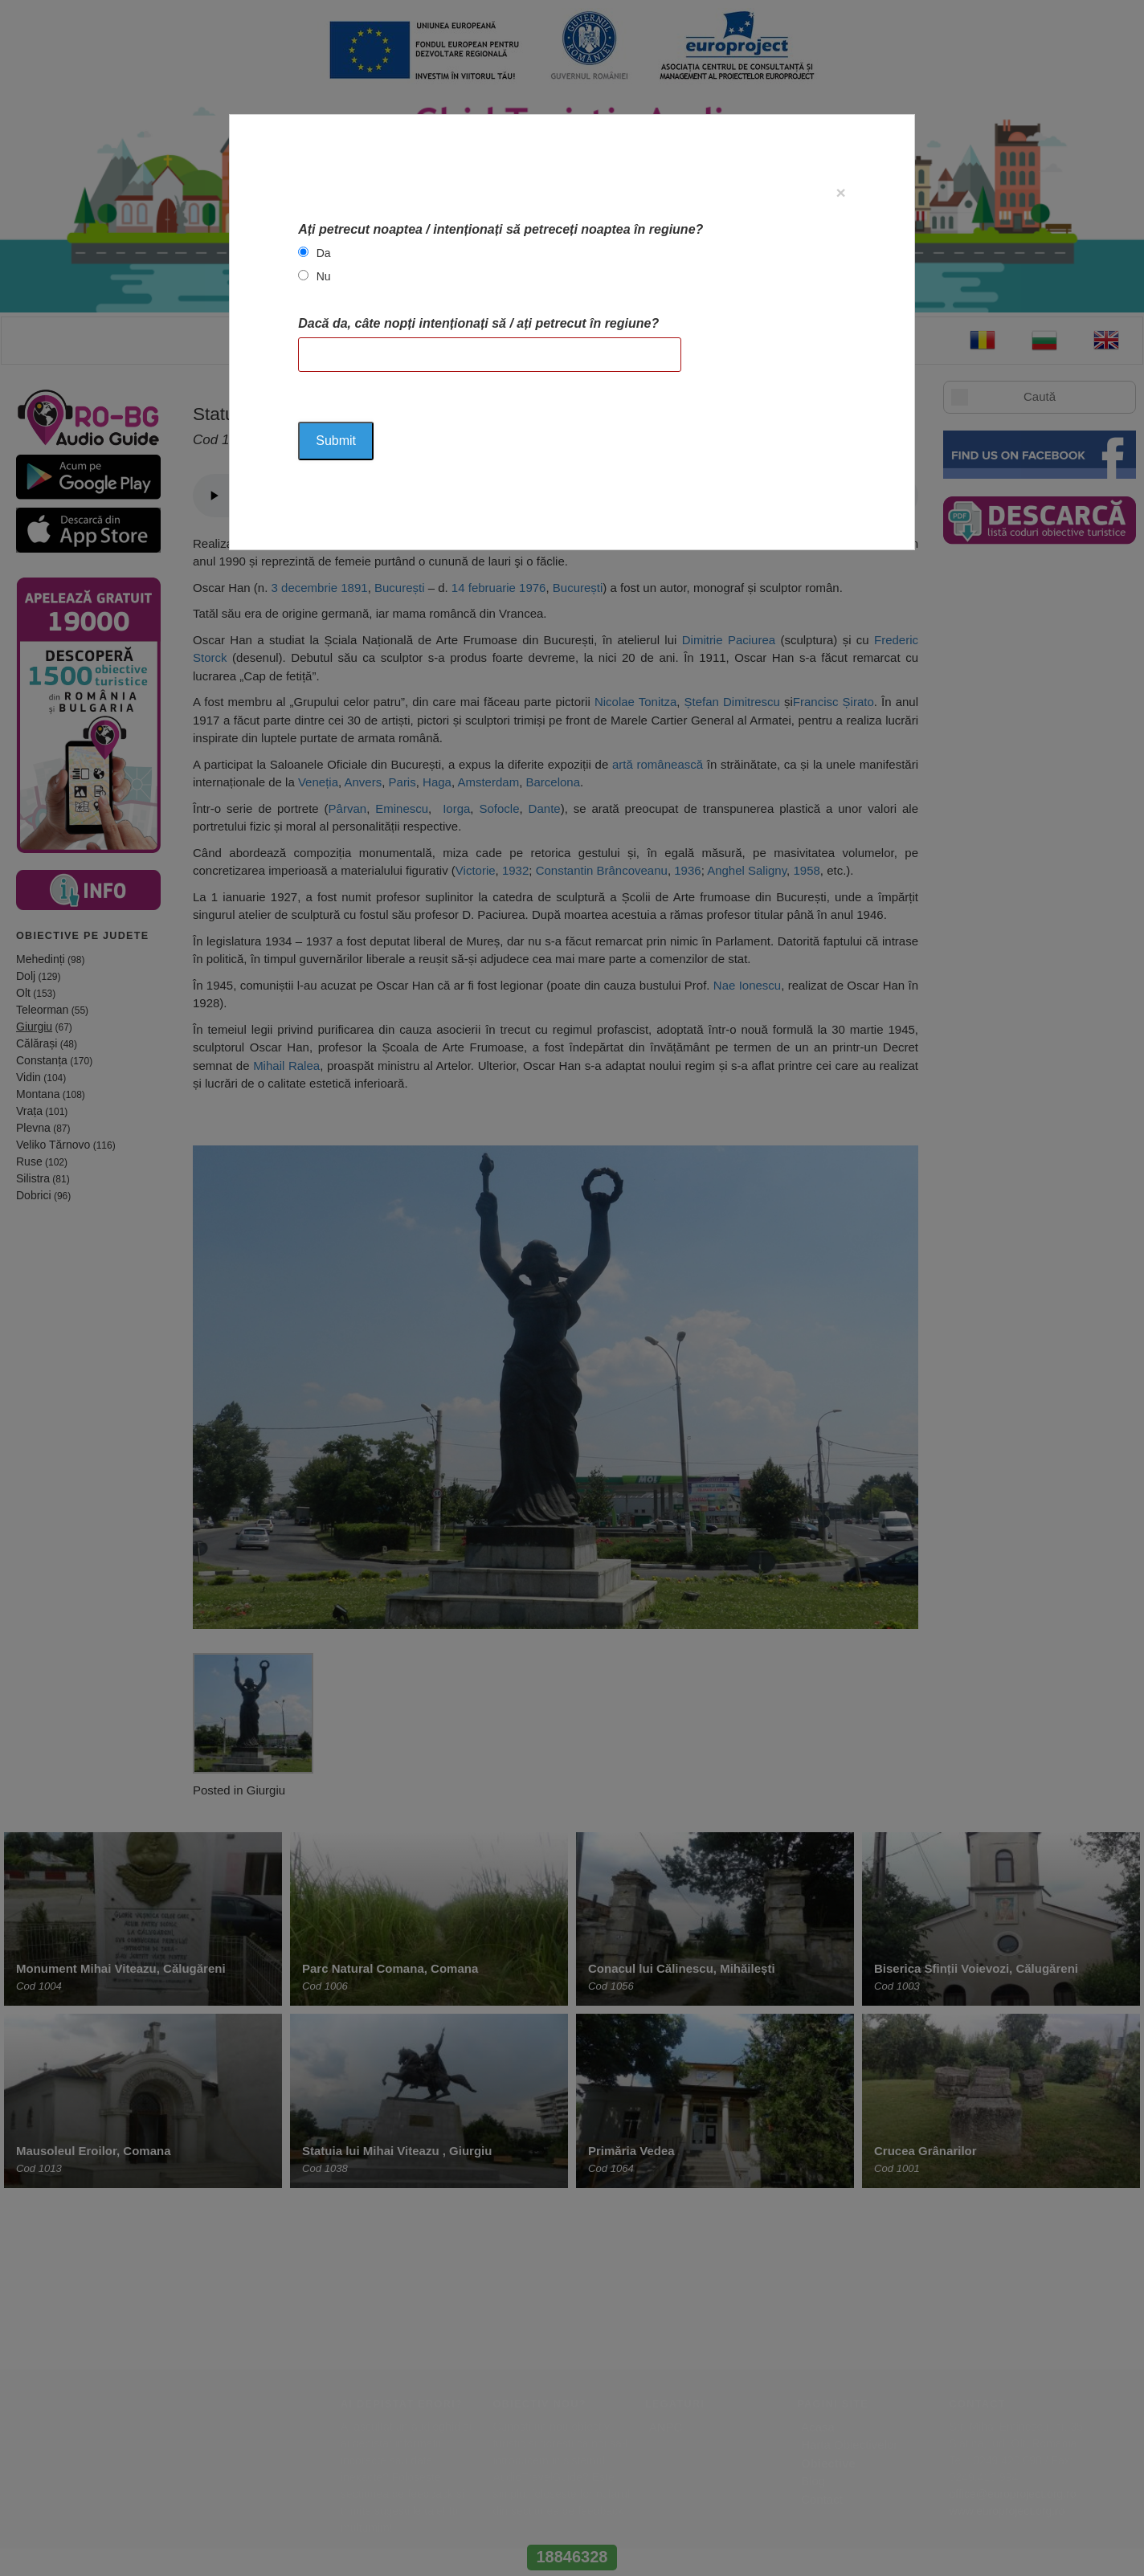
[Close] (841, 192)
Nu (324, 276)
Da (324, 253)
